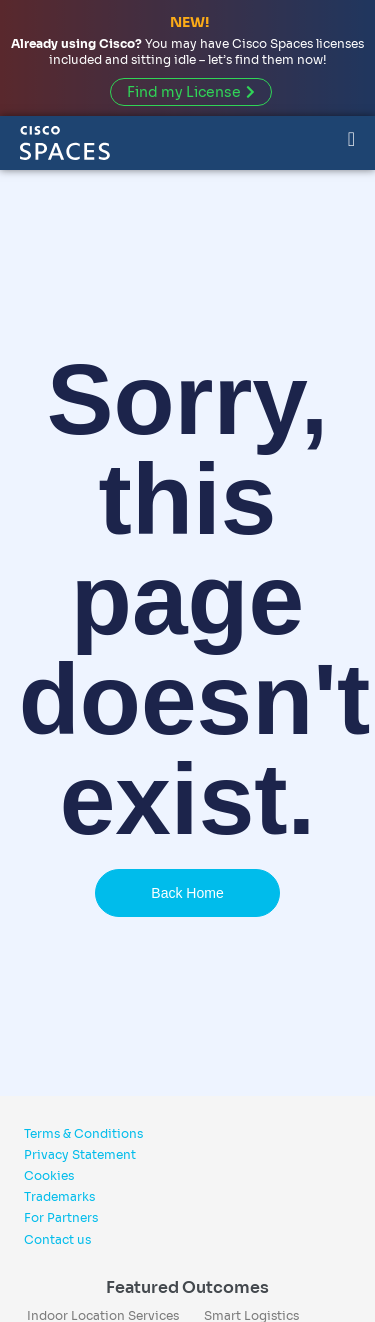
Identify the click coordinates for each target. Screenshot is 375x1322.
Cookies (49, 1175)
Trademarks (59, 1196)
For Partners (61, 1217)
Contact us (57, 1239)
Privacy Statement (80, 1154)
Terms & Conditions (83, 1133)
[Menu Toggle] (351, 137)
